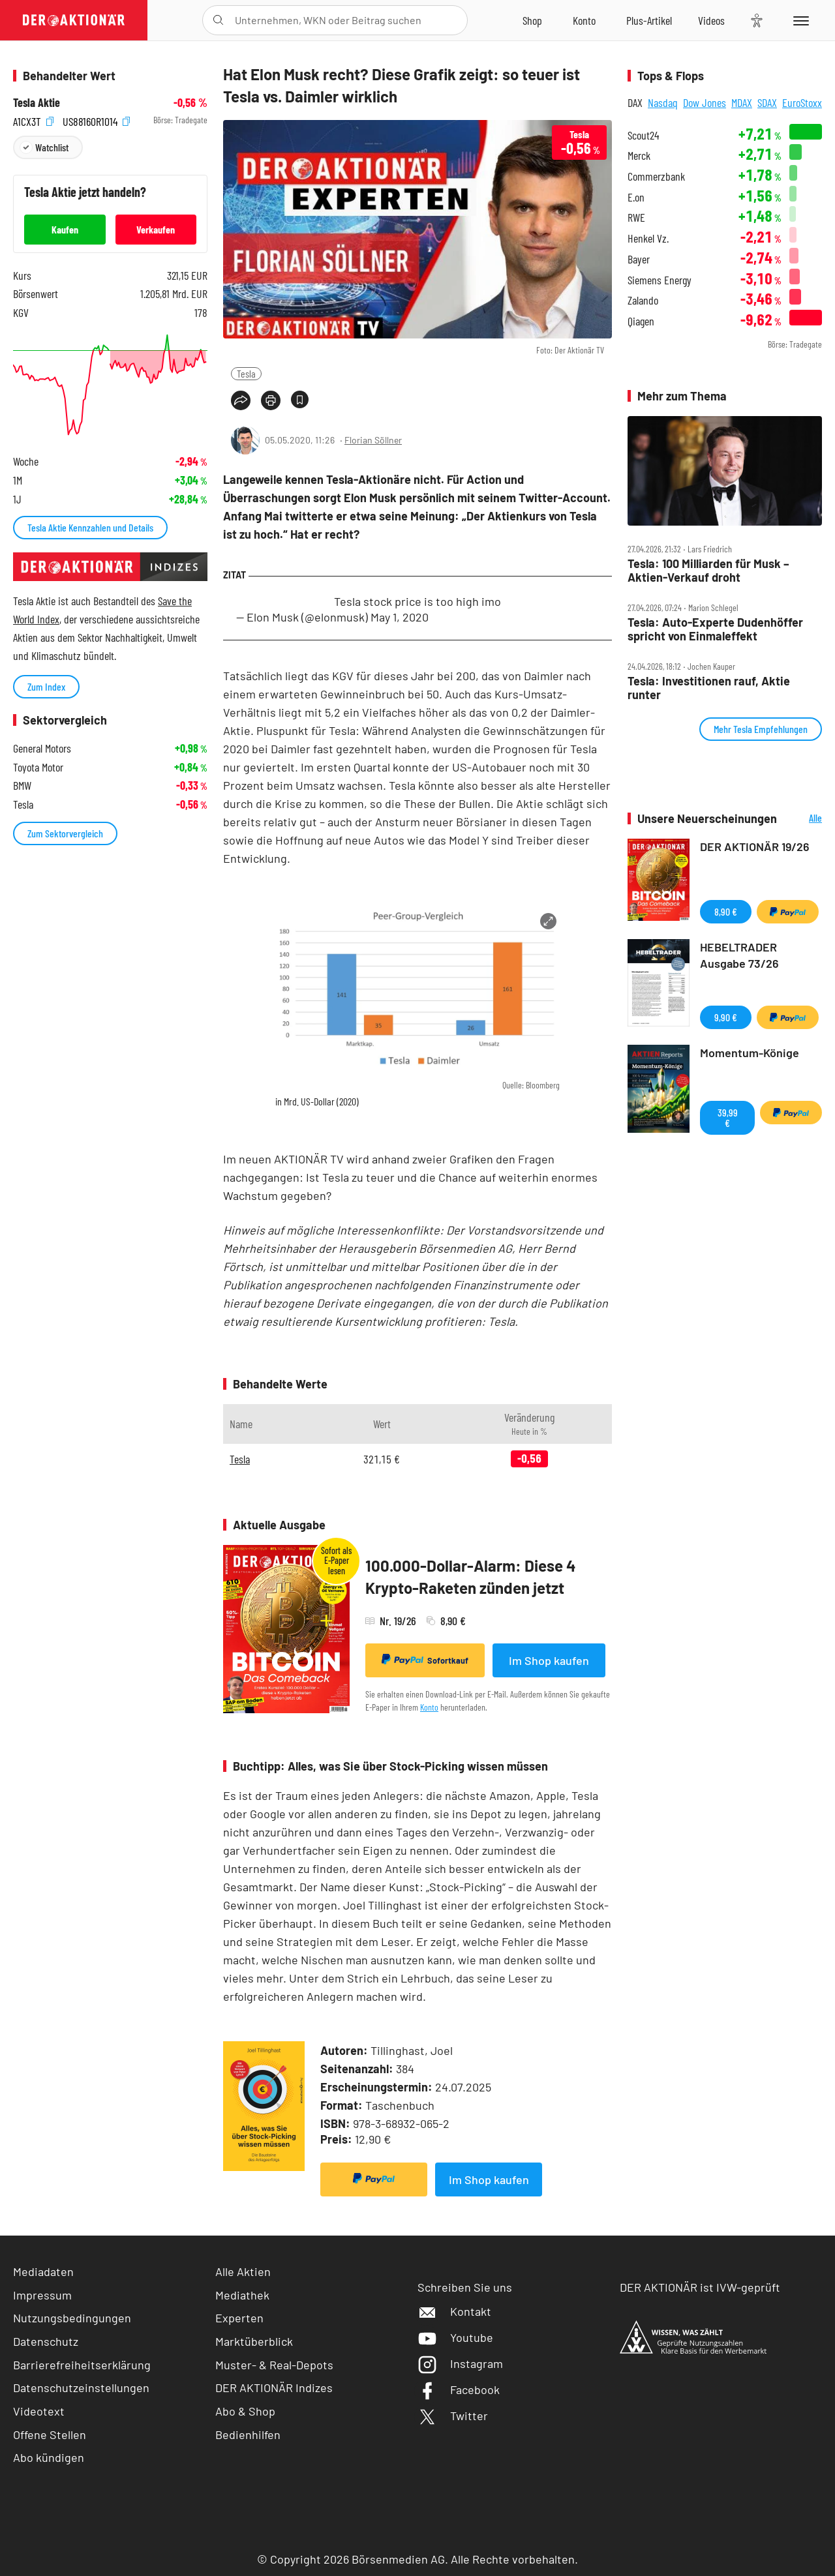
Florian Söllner (373, 439)
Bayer (639, 259)
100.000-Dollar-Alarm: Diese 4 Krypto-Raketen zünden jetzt (470, 1576)
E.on (636, 197)
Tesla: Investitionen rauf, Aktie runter (709, 687)
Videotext (39, 2411)
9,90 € (725, 1017)
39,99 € (728, 1117)
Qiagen (641, 321)
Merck (639, 155)
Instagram (460, 2363)
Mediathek (242, 2295)
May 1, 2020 (400, 617)
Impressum (42, 2295)
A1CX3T (33, 120)
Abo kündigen (48, 2457)
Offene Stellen (49, 2434)
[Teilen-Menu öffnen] (240, 400)
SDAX (767, 102)
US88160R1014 (96, 120)
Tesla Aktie (36, 103)
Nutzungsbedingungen (72, 2318)
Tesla (246, 373)
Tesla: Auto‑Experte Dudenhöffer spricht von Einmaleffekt (715, 629)
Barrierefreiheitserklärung (82, 2365)
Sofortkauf (425, 1660)
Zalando (643, 300)
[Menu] (799, 20)
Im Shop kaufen (549, 1660)
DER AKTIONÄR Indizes (274, 2387)
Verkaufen (155, 229)
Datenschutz (45, 2341)
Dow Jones (704, 102)
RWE (636, 217)
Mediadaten (43, 2271)
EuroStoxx (802, 102)
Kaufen (65, 229)
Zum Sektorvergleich (65, 833)
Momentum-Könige (749, 1052)
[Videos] (711, 20)
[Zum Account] (584, 20)
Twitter (453, 2415)
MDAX (741, 102)
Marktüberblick (254, 2341)
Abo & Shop (245, 2411)
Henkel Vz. (648, 238)
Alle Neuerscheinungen (802, 819)
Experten (239, 2318)
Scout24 (643, 135)
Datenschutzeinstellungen (81, 2388)
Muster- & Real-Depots (274, 2365)
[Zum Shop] (532, 20)
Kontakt (454, 2311)
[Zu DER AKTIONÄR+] (649, 20)
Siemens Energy (659, 280)
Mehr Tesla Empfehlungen (761, 729)
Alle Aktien (243, 2271)
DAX (635, 102)
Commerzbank (656, 176)
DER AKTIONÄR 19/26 (755, 846)
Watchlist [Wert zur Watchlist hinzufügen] (51, 147)
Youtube (455, 2337)
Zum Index (46, 686)
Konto (429, 1707)
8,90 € (725, 911)
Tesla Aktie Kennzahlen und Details (90, 527)
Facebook (459, 2389)
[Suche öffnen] (218, 20)
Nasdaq (663, 102)
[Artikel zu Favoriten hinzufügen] (300, 399)
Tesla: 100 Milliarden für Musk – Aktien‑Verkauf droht (708, 570)
